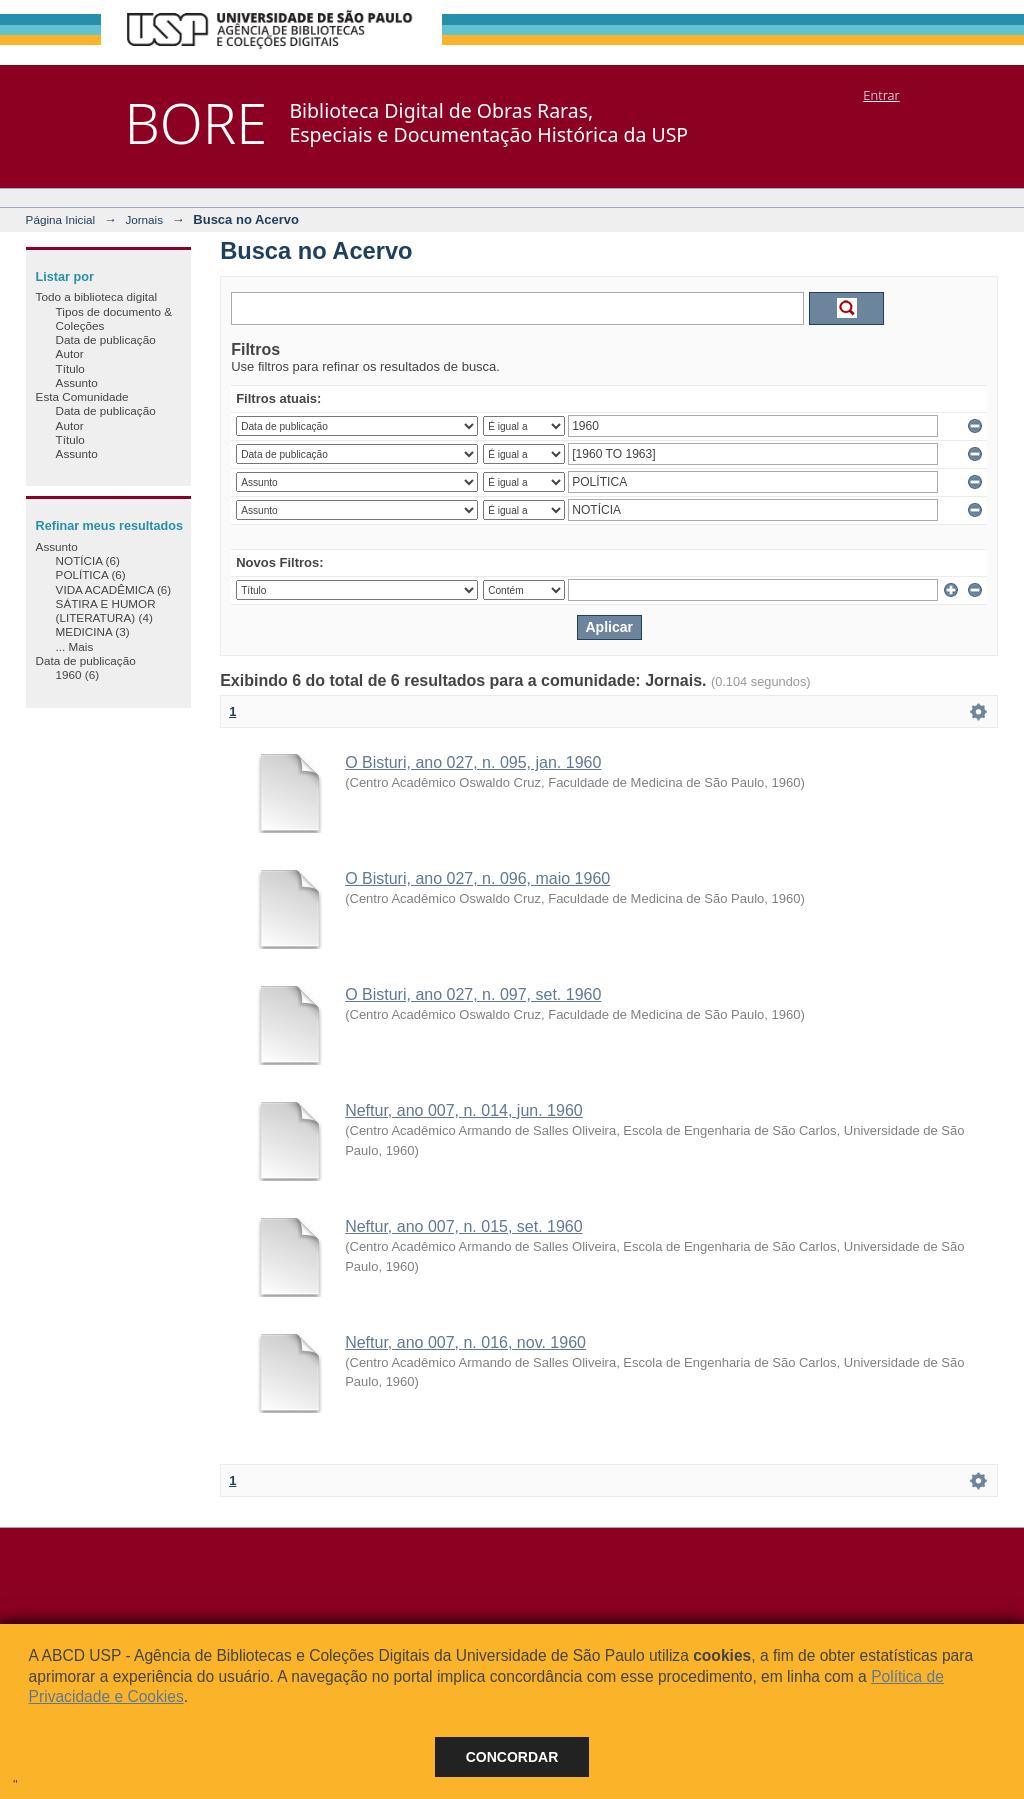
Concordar (512, 1757)
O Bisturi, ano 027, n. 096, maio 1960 (477, 878)
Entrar (881, 95)
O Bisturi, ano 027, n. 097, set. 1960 (473, 994)
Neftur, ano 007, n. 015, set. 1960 (464, 1226)
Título (70, 368)
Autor (70, 353)
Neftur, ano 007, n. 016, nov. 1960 (465, 1342)
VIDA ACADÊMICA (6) (114, 589)
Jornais (144, 219)
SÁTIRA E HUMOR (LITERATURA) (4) (106, 610)
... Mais (75, 646)
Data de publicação (106, 339)
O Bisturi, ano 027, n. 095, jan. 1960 (473, 762)
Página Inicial (61, 219)
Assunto (77, 382)
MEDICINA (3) (93, 631)
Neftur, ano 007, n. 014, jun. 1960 (464, 1110)
